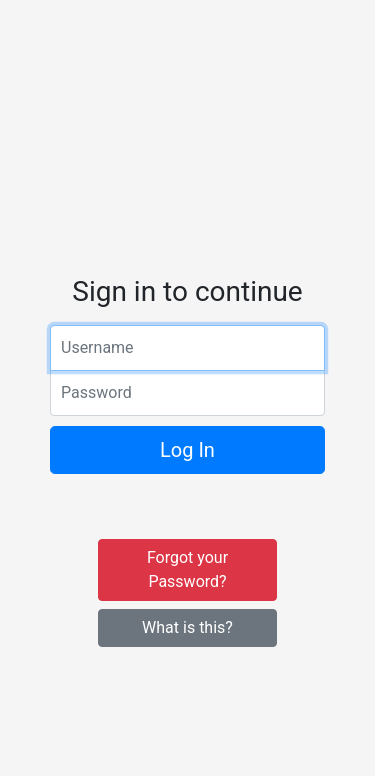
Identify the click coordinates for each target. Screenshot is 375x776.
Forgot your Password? (187, 569)
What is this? (187, 627)
